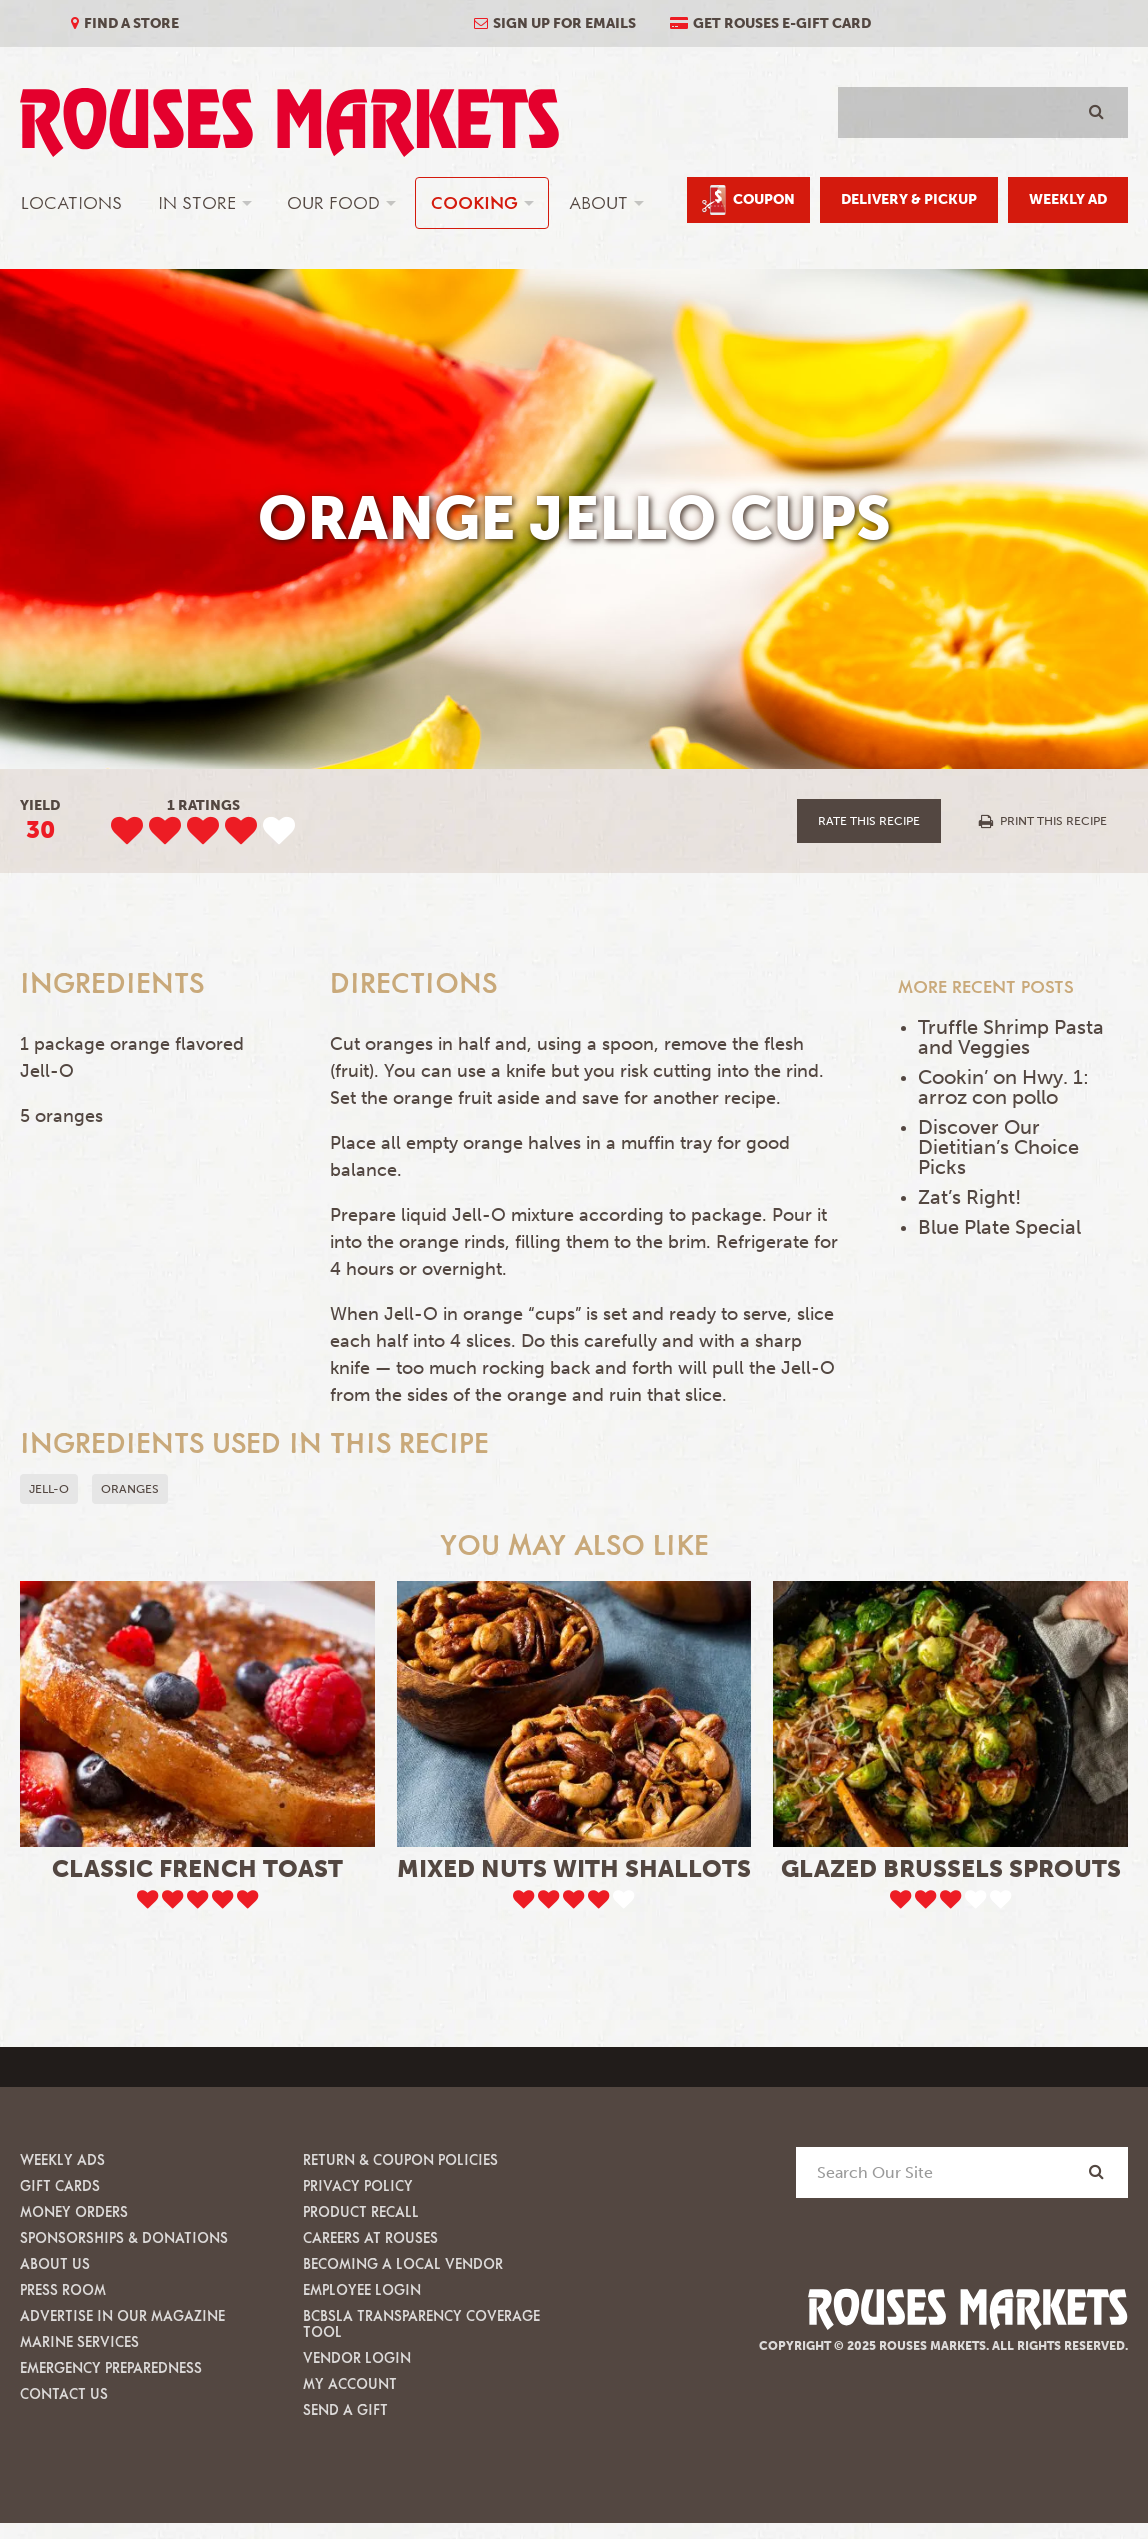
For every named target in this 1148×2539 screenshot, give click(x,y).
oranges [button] (130, 1489)
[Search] (1096, 2171)
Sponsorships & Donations (124, 2237)
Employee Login (362, 2289)
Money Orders (74, 2211)
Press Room (63, 2289)
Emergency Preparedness (111, 2367)
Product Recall (361, 2211)
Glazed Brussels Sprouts (951, 1868)
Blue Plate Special (999, 1227)
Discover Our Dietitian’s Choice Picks (998, 1147)
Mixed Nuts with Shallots (574, 1868)
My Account (350, 2383)
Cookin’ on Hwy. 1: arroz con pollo (1003, 1087)
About (598, 202)
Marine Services (79, 2341)
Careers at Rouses (370, 2237)
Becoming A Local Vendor (403, 2263)
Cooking (474, 202)
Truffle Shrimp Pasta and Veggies (1011, 1037)
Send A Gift (345, 2409)
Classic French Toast (197, 1868)
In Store (197, 202)
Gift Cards (60, 2185)
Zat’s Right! (969, 1197)
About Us (55, 2263)
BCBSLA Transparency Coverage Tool (421, 2323)
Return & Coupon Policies (400, 2159)
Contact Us (64, 2393)
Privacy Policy (358, 2185)
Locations (71, 202)
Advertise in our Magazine (122, 2315)
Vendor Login (357, 2357)
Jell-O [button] (49, 1489)
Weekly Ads (62, 2159)
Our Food (333, 202)
